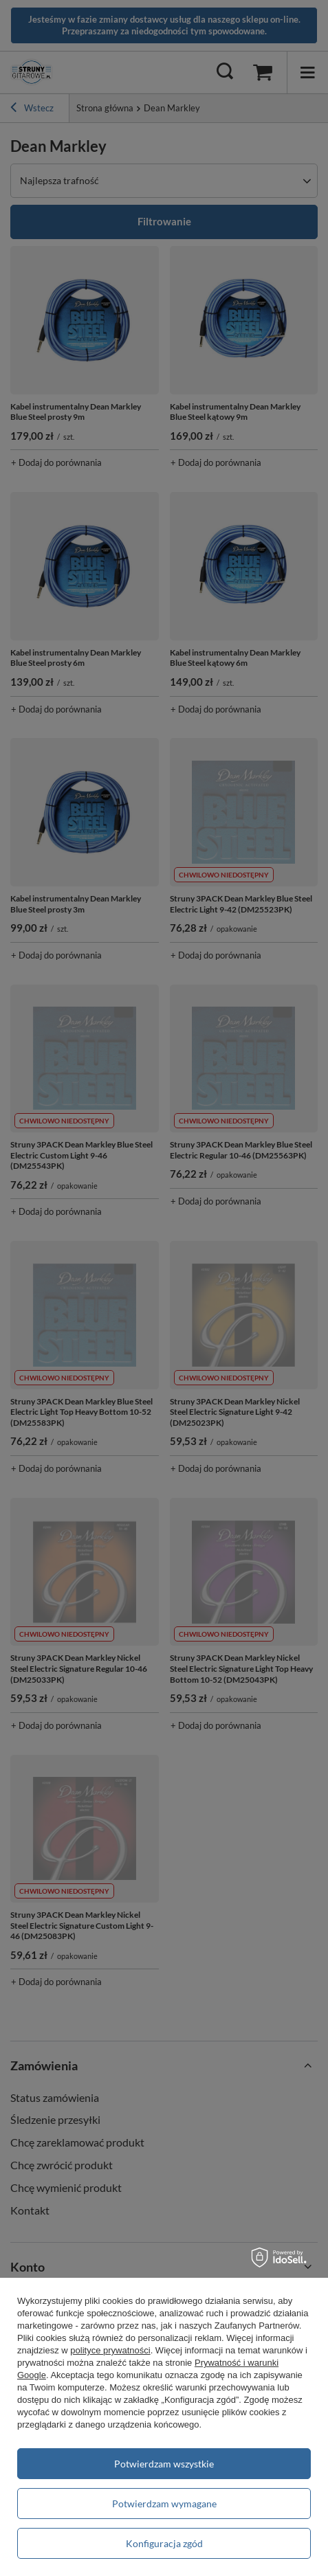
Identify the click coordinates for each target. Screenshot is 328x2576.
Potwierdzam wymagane (164, 2503)
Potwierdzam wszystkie (164, 2463)
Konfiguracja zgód (164, 2543)
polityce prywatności (110, 2350)
